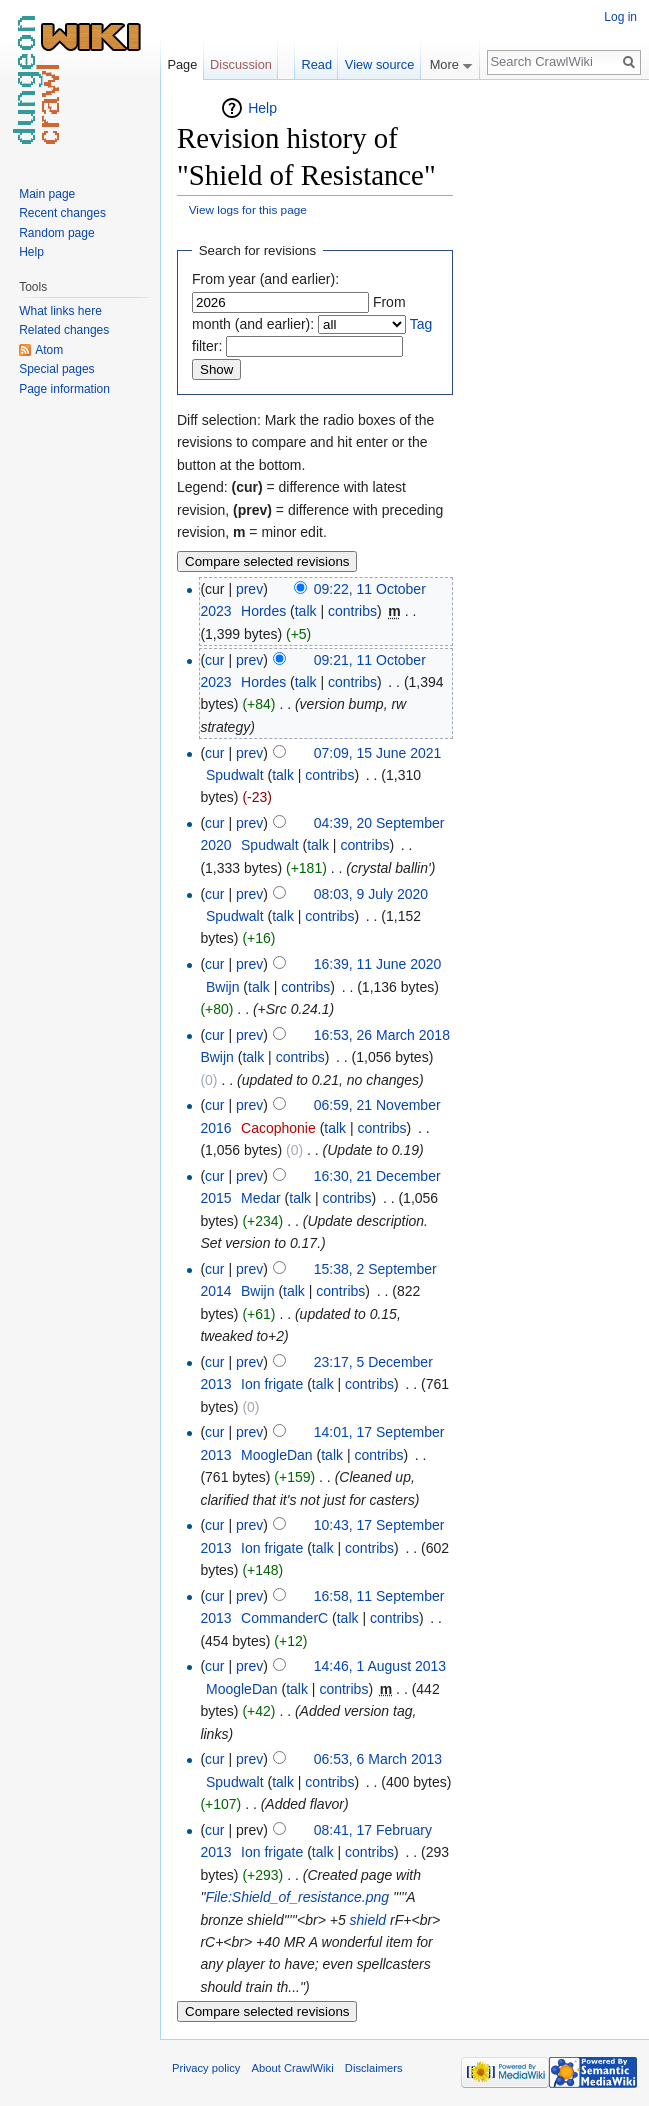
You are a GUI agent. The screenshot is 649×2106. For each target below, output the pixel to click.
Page (182, 64)
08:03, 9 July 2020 (371, 894)
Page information (64, 389)
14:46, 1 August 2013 (380, 1666)
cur (214, 660)
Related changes (64, 330)
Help (262, 108)
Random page (56, 233)
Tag (421, 324)
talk (306, 611)
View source (379, 64)
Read (316, 64)
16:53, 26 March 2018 (382, 1035)
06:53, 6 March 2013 (378, 1759)
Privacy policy (206, 2068)
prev (249, 589)
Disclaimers (374, 2068)
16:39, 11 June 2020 (378, 964)
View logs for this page (248, 209)
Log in (620, 17)
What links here (60, 311)
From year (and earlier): (265, 279)
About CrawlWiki (293, 2068)
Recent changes (62, 213)
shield (368, 1920)
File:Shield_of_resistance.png (297, 1897)
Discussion (241, 64)
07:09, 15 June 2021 (378, 753)
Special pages (56, 369)
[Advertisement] (553, 396)
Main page (47, 194)
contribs (352, 611)
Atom (49, 350)
